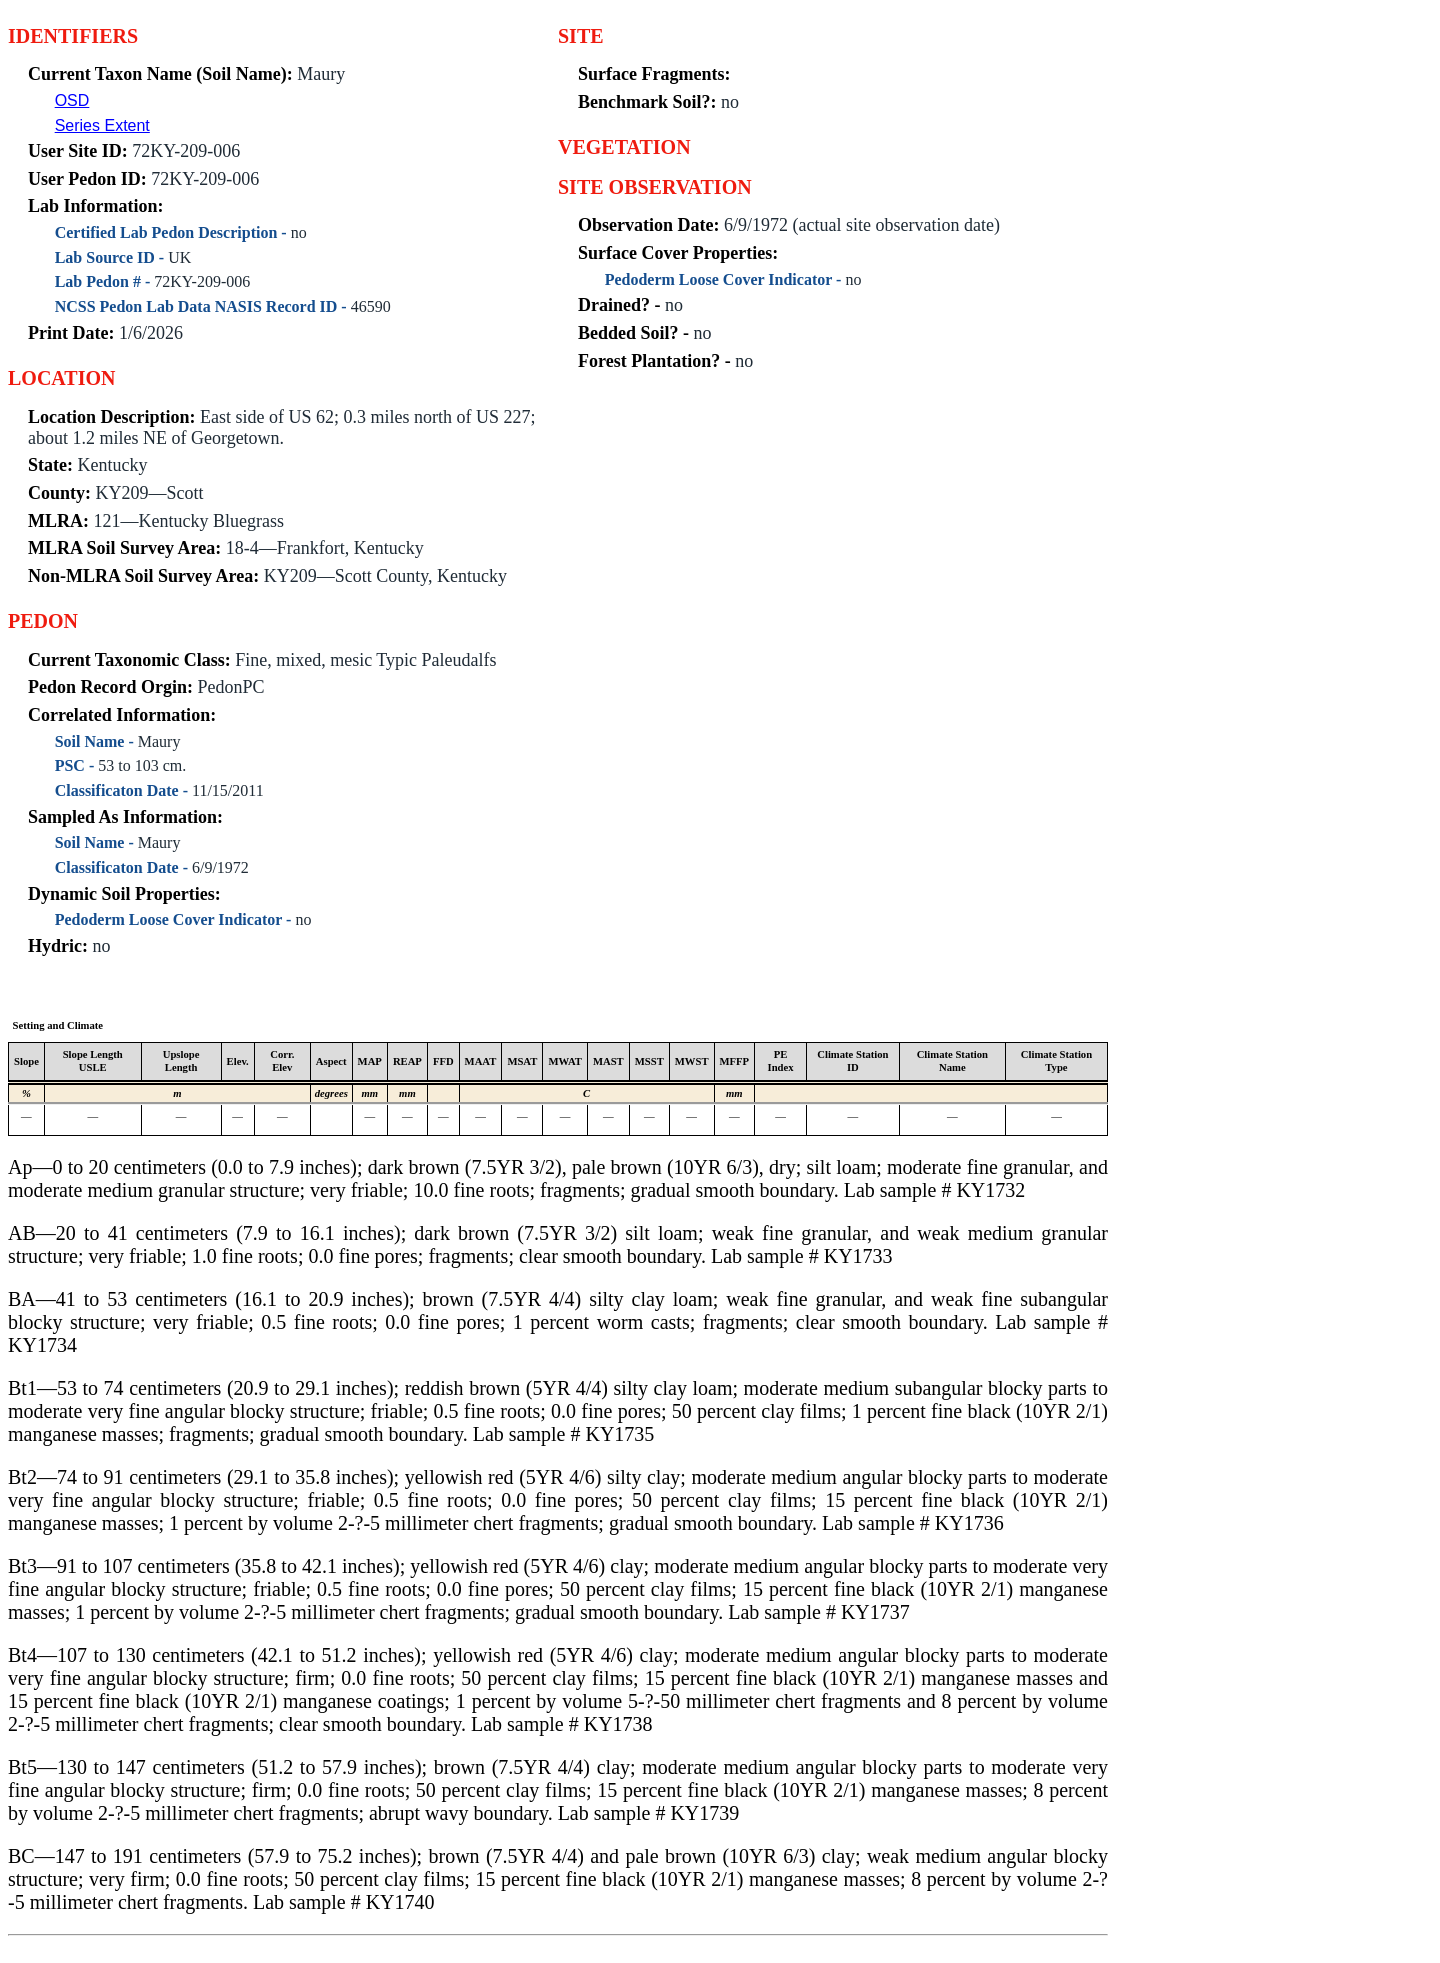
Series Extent (102, 125)
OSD (72, 100)
